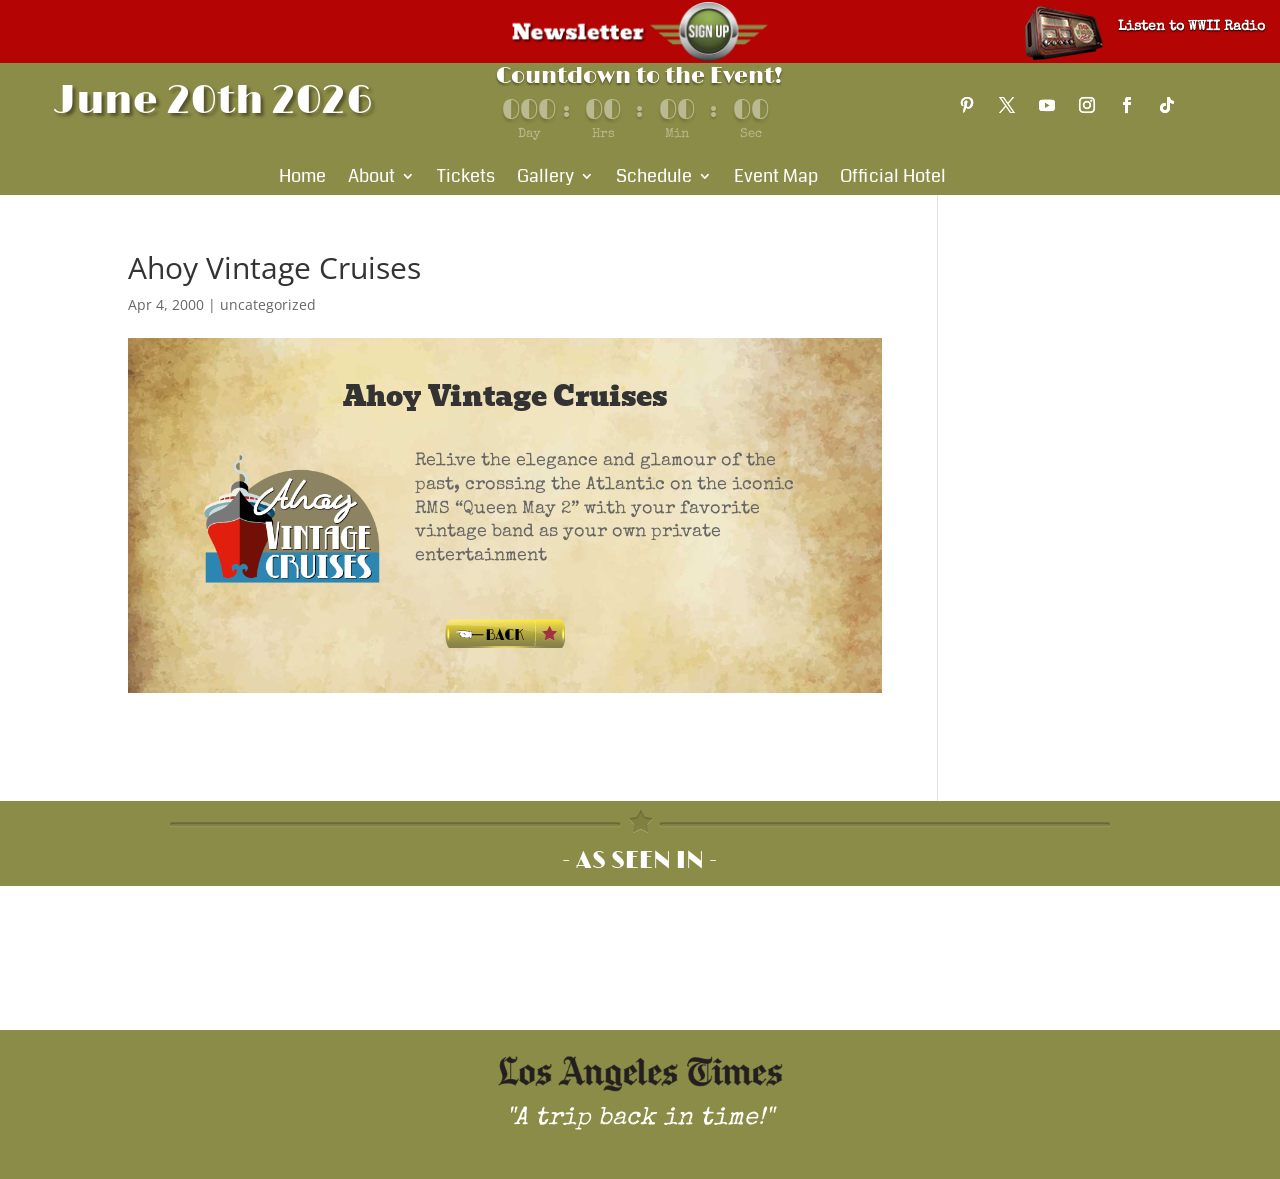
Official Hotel (893, 179)
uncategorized (268, 304)
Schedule (654, 179)
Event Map (776, 179)
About (371, 179)
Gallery (545, 179)
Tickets (466, 179)
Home (302, 179)
